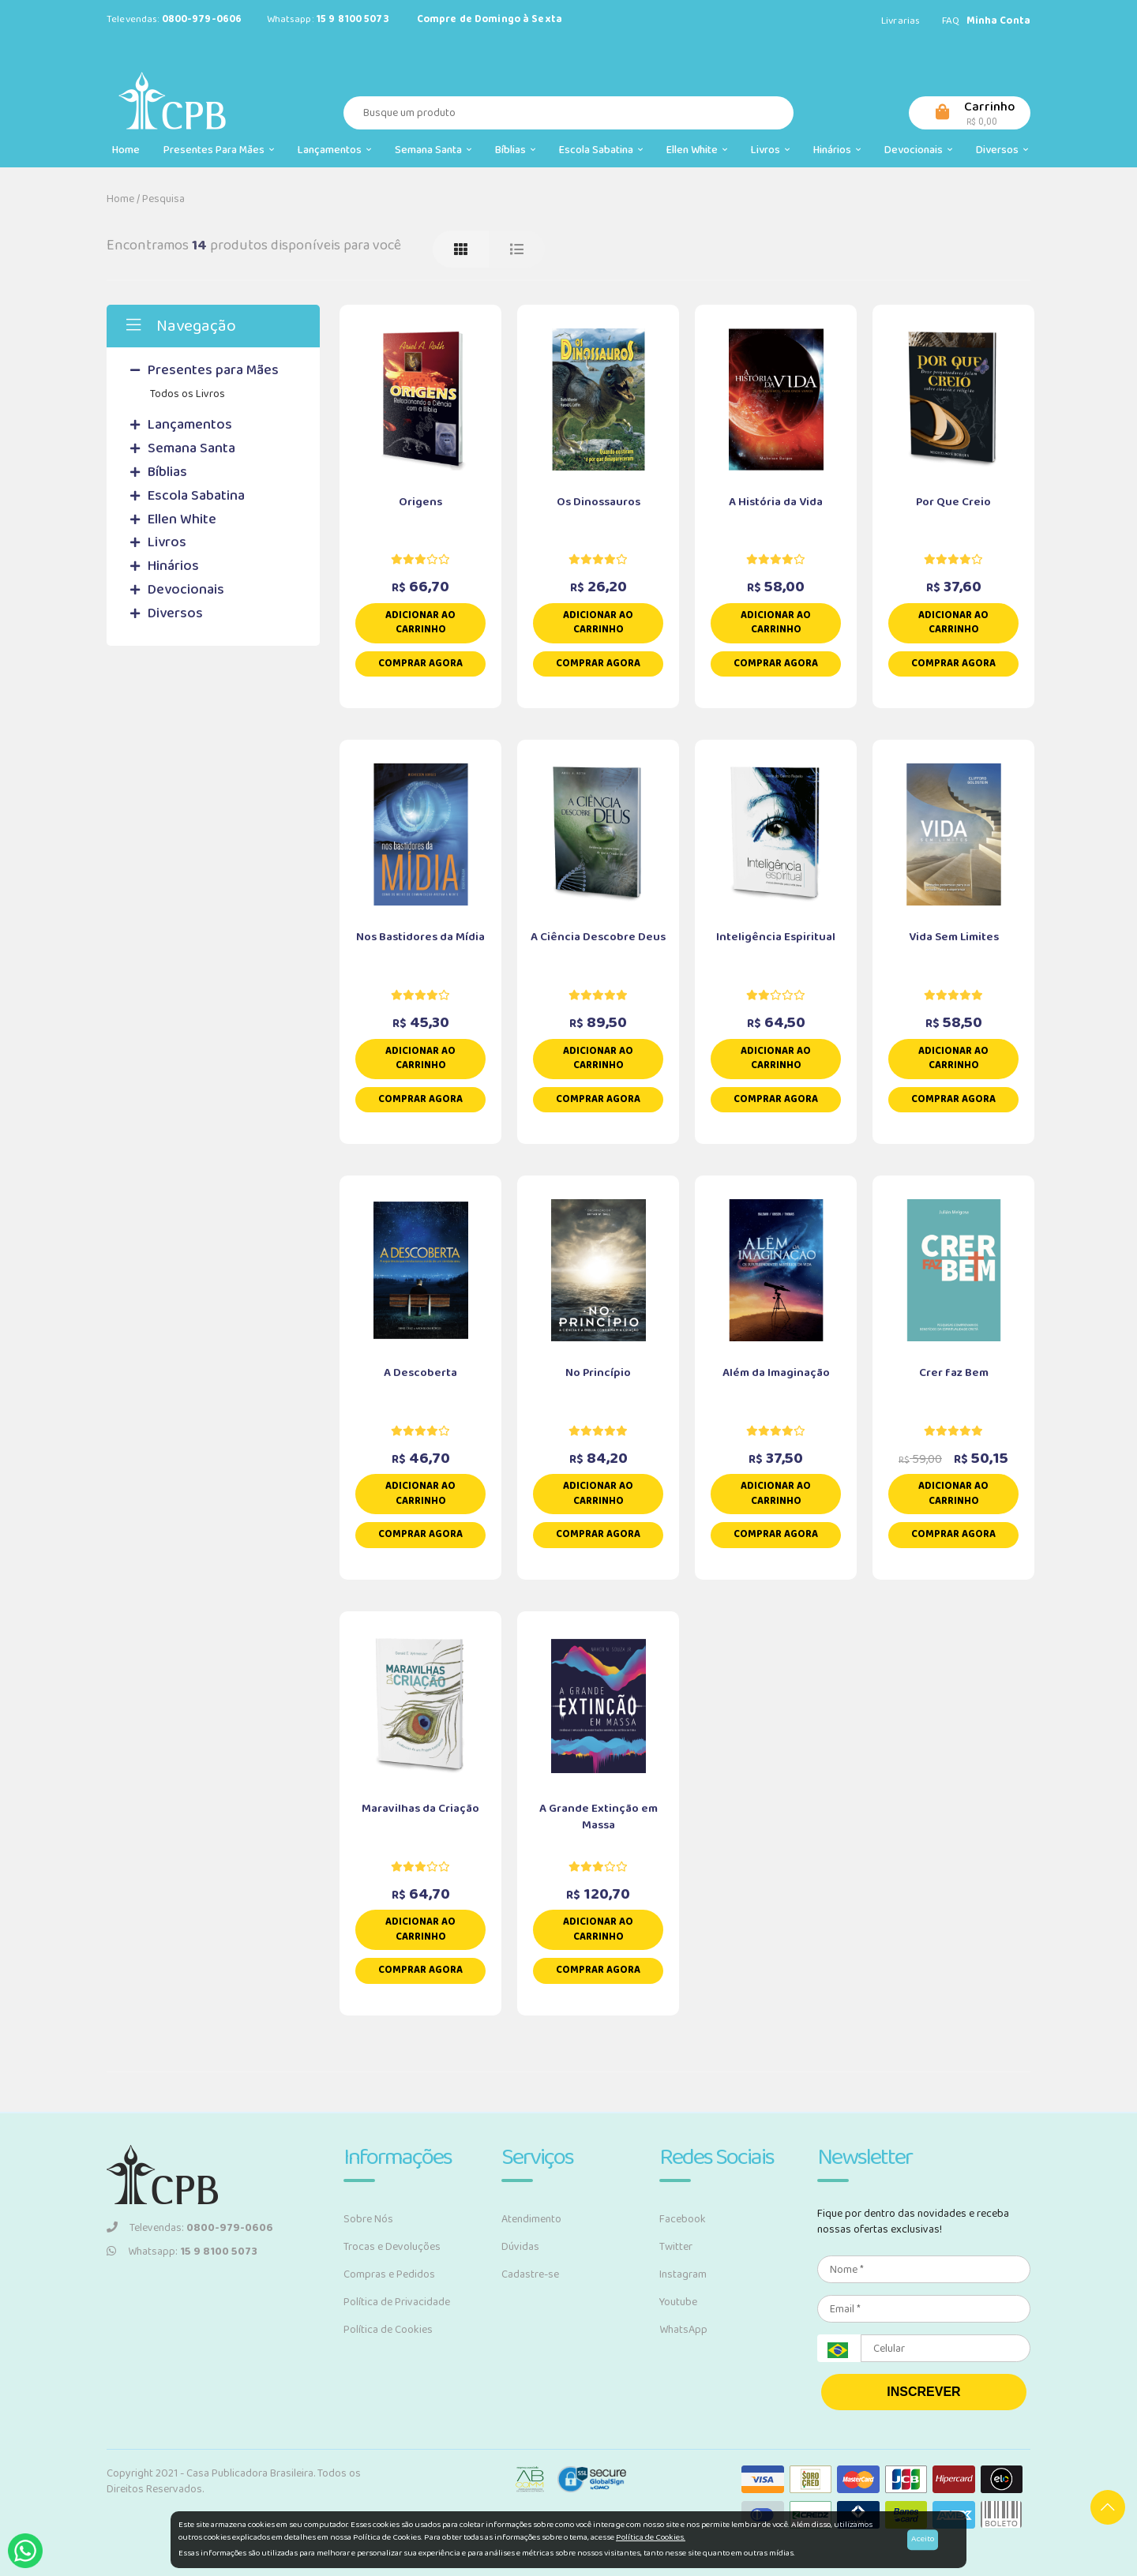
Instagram (683, 2274)
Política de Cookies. (650, 2537)
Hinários (837, 150)
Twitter (675, 2246)
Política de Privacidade (396, 2302)
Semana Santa (433, 150)
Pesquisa (163, 199)
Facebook (682, 2219)
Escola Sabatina (601, 150)
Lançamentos (334, 150)
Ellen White (696, 150)
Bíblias (515, 150)
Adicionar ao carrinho (420, 623)
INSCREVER (923, 2391)
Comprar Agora (420, 663)
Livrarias (900, 21)
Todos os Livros (187, 394)
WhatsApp (683, 2329)
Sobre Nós (368, 2219)
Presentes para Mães (218, 150)
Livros (770, 150)
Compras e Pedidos (389, 2274)
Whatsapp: (182, 2251)
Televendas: (190, 2228)
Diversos (1002, 150)
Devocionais (918, 150)
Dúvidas (520, 2246)
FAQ (950, 21)
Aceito (922, 2539)
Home (126, 150)
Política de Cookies (388, 2329)
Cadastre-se (530, 2274)
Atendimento (531, 2219)
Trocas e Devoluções (392, 2246)
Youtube (678, 2302)
